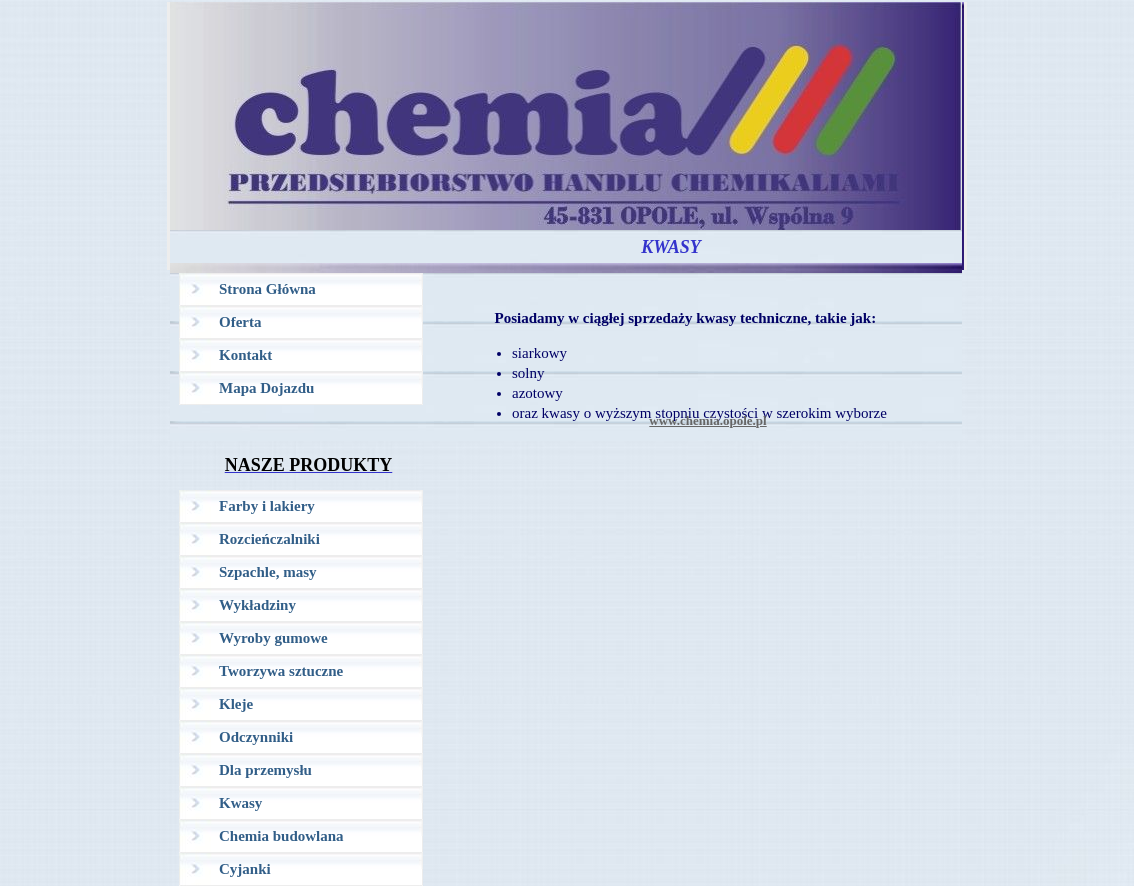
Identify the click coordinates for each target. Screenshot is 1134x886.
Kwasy (240, 803)
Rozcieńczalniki (269, 539)
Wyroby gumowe (273, 638)
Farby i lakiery (267, 506)
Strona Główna (267, 289)
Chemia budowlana (281, 836)
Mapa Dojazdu (266, 388)
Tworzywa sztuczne (281, 671)
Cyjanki (245, 869)
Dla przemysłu (265, 770)
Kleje (236, 704)
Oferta (240, 322)
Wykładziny (257, 605)
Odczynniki (256, 737)
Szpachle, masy (268, 572)
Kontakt (245, 355)
